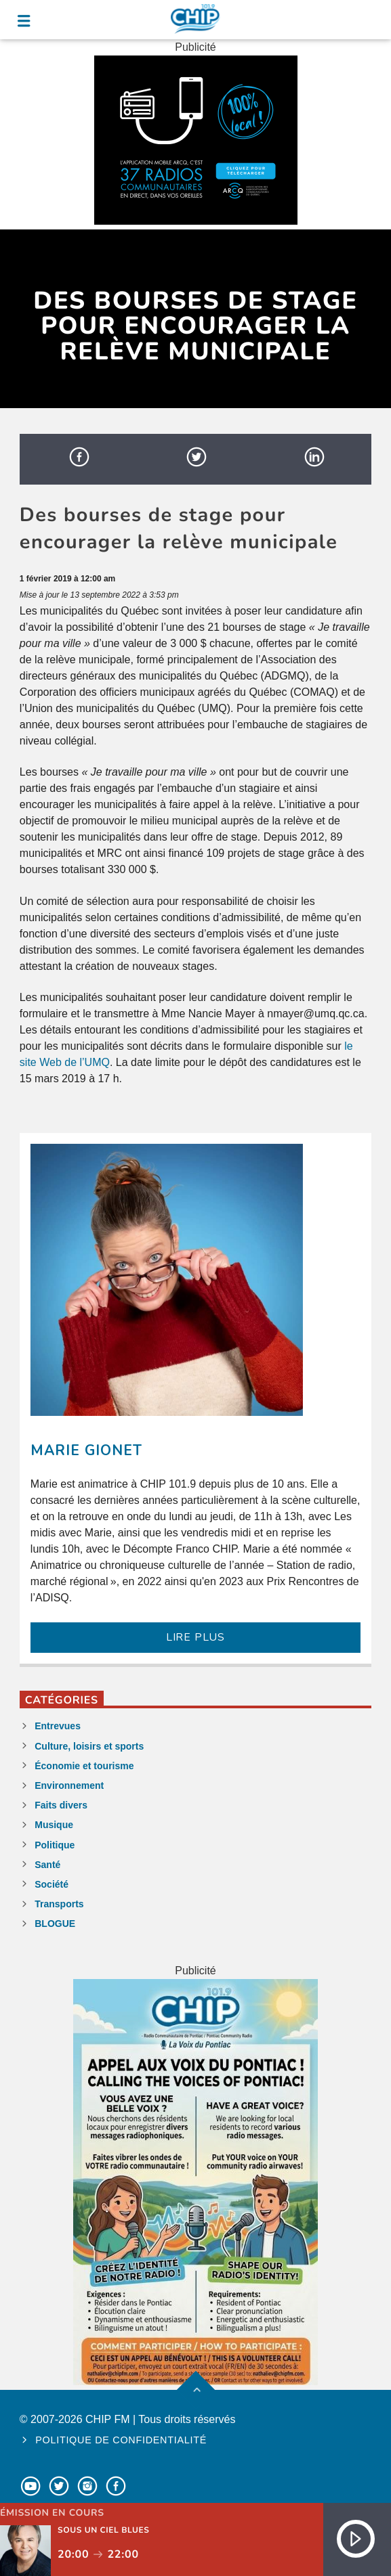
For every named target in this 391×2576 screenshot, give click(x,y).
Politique (55, 1845)
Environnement (69, 1785)
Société (51, 1884)
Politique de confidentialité (121, 2440)
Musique (54, 1824)
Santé (47, 1864)
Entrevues (58, 1725)
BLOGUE (55, 1923)
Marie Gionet (86, 1450)
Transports (59, 1903)
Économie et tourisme (84, 1765)
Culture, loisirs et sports (89, 1746)
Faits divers (61, 1805)
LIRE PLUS (195, 1637)
